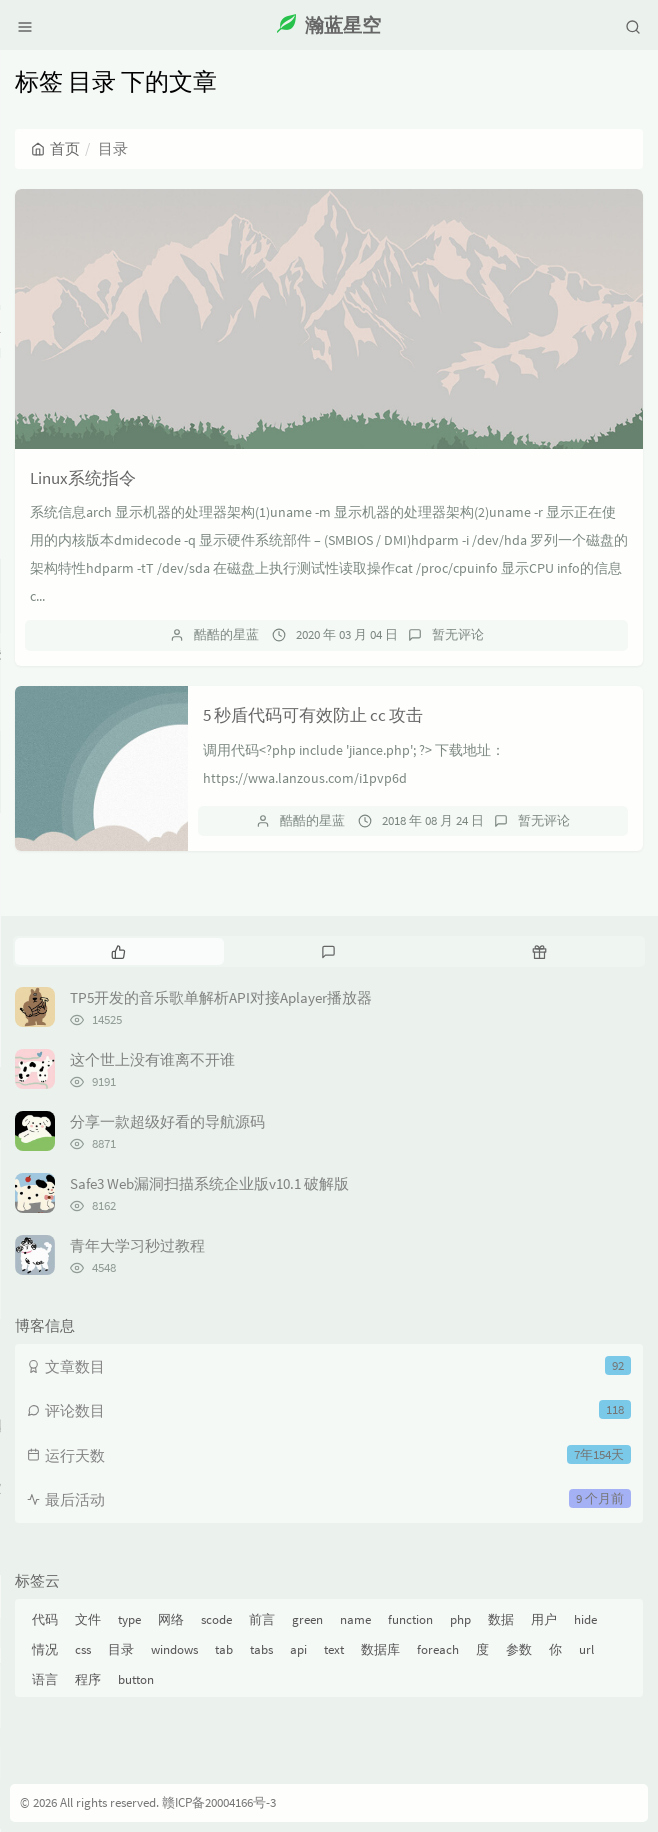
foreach (438, 1649)
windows (174, 1649)
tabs (261, 1649)
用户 (544, 1619)
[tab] (118, 951)
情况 (45, 1649)
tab (224, 1649)
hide (585, 1619)
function (410, 1619)
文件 (88, 1619)
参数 (519, 1649)
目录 (121, 1649)
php (460, 1619)
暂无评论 (458, 634)
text (334, 1649)
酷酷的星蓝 (226, 634)
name (355, 1619)
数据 (501, 1619)
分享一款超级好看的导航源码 (167, 1121)
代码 (45, 1619)
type (129, 1619)
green (307, 1619)
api (298, 1649)
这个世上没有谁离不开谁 (152, 1059)
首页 (55, 148)
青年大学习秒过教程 (137, 1245)
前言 (262, 1619)
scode (216, 1619)
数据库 (380, 1649)
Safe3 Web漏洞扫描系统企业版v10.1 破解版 (209, 1183)
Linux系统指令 (83, 478)
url (586, 1649)
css (83, 1649)
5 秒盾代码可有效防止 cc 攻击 (313, 715)
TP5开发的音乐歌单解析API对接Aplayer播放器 (221, 997)
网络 (171, 1619)
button (136, 1679)
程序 (88, 1679)
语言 (45, 1679)
